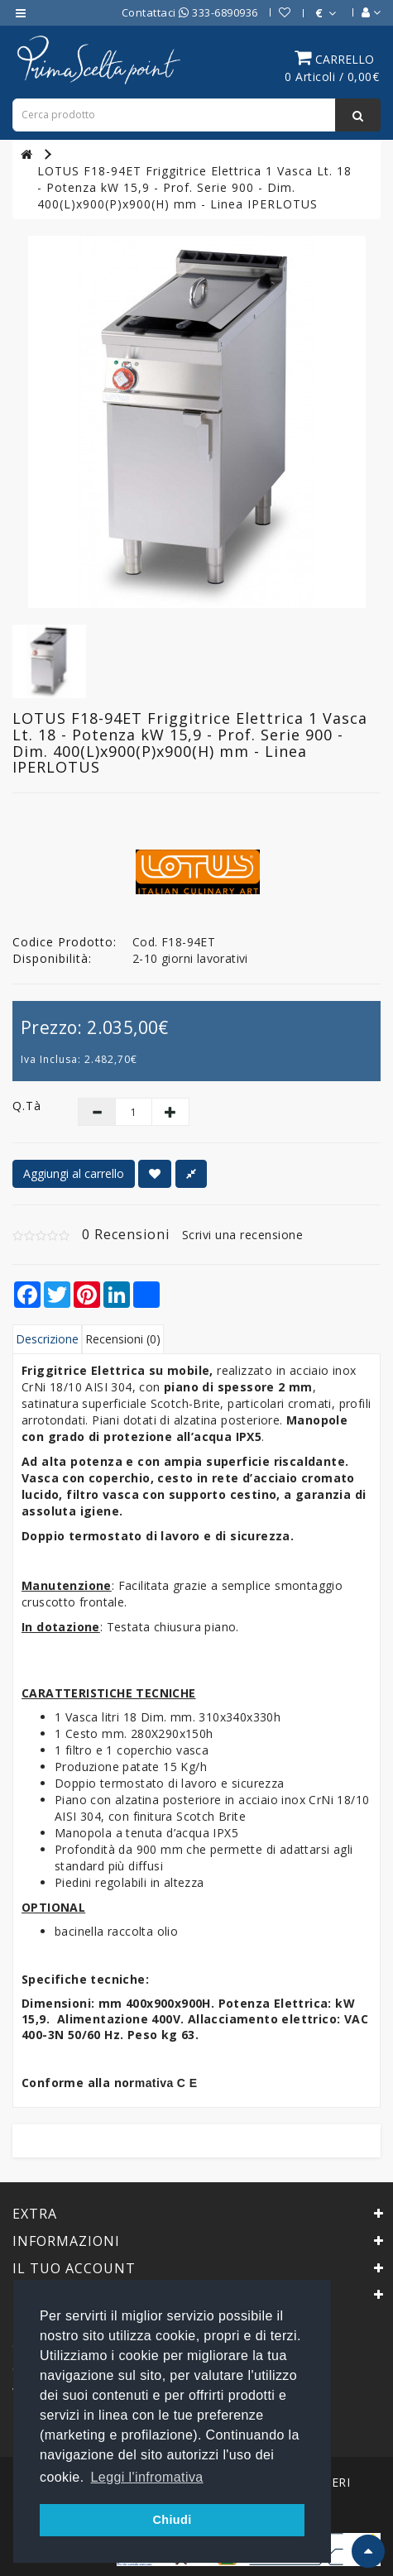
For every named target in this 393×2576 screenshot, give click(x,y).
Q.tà (26, 1105)
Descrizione (47, 1339)
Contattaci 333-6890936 (190, 12)
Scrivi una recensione (243, 1235)
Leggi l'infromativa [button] (147, 2477)
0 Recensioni (126, 1234)
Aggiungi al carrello (73, 1173)
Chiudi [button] (171, 2519)
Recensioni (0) (123, 1339)
